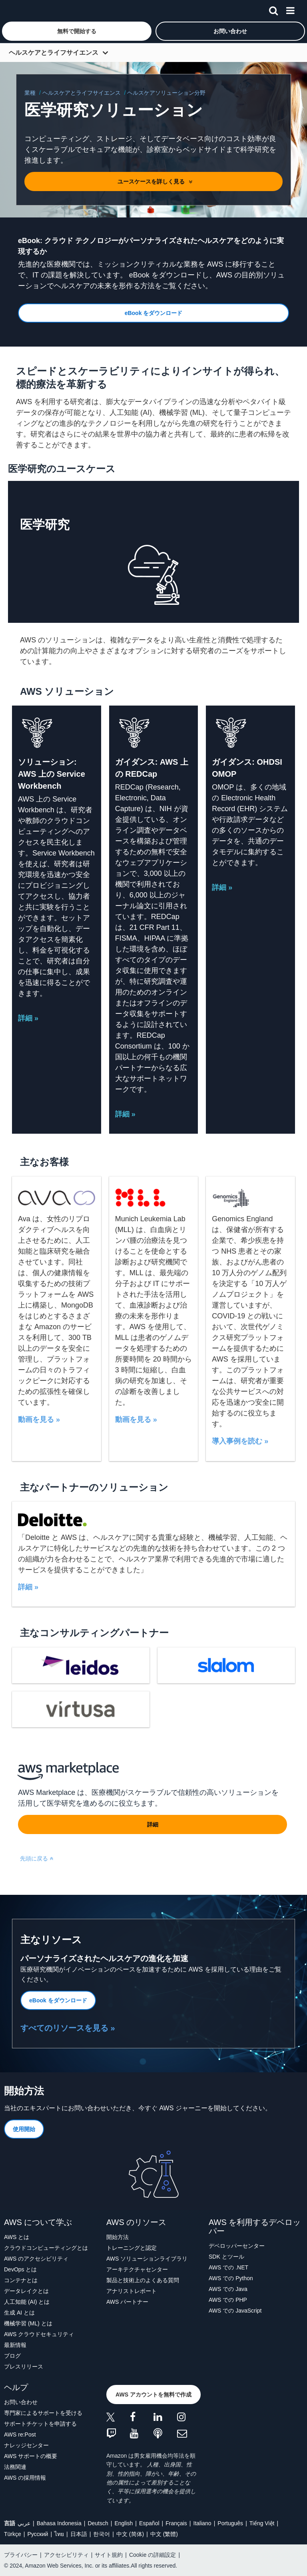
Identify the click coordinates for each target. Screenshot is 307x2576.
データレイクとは (26, 2291)
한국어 (101, 2534)
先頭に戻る (36, 1858)
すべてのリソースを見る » (67, 2028)
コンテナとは (21, 2280)
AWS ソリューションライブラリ (146, 2258)
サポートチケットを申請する (40, 2423)
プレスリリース (23, 2366)
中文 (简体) (130, 2534)
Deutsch (98, 2523)
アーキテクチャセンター (137, 2269)
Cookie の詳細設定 (152, 2555)
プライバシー (21, 2555)
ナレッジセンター (26, 2445)
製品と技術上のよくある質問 (142, 2280)
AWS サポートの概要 (30, 2456)
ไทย (59, 2534)
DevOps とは (20, 2269)
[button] (77, 31)
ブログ (12, 2356)
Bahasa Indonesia (59, 2523)
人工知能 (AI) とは (27, 2302)
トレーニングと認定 (131, 2248)
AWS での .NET (228, 2267)
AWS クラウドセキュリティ (39, 2334)
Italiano (202, 2523)
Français (176, 2523)
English (123, 2523)
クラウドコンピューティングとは (46, 2248)
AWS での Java (228, 2289)
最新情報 (15, 2345)
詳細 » (28, 1018)
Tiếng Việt (262, 2523)
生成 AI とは (19, 2312)
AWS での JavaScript (235, 2310)
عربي (24, 2523)
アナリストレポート (131, 2291)
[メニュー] (290, 9)
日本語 (78, 2534)
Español (149, 2523)
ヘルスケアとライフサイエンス (53, 52)
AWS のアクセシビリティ (36, 2258)
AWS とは (16, 2237)
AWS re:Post (20, 2434)
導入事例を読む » (240, 1441)
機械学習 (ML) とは (28, 2323)
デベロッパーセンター (237, 2246)
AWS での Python (231, 2278)
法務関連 (15, 2467)
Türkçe (12, 2534)
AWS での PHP (228, 2300)
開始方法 (117, 2237)
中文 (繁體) (164, 2534)
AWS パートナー (127, 2302)
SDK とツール (226, 2256)
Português (230, 2523)
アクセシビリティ (66, 2555)
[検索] (273, 9)
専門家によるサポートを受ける (43, 2413)
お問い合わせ (21, 2402)
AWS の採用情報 (25, 2477)
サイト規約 (109, 2555)
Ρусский (37, 2534)
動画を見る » (39, 1420)
